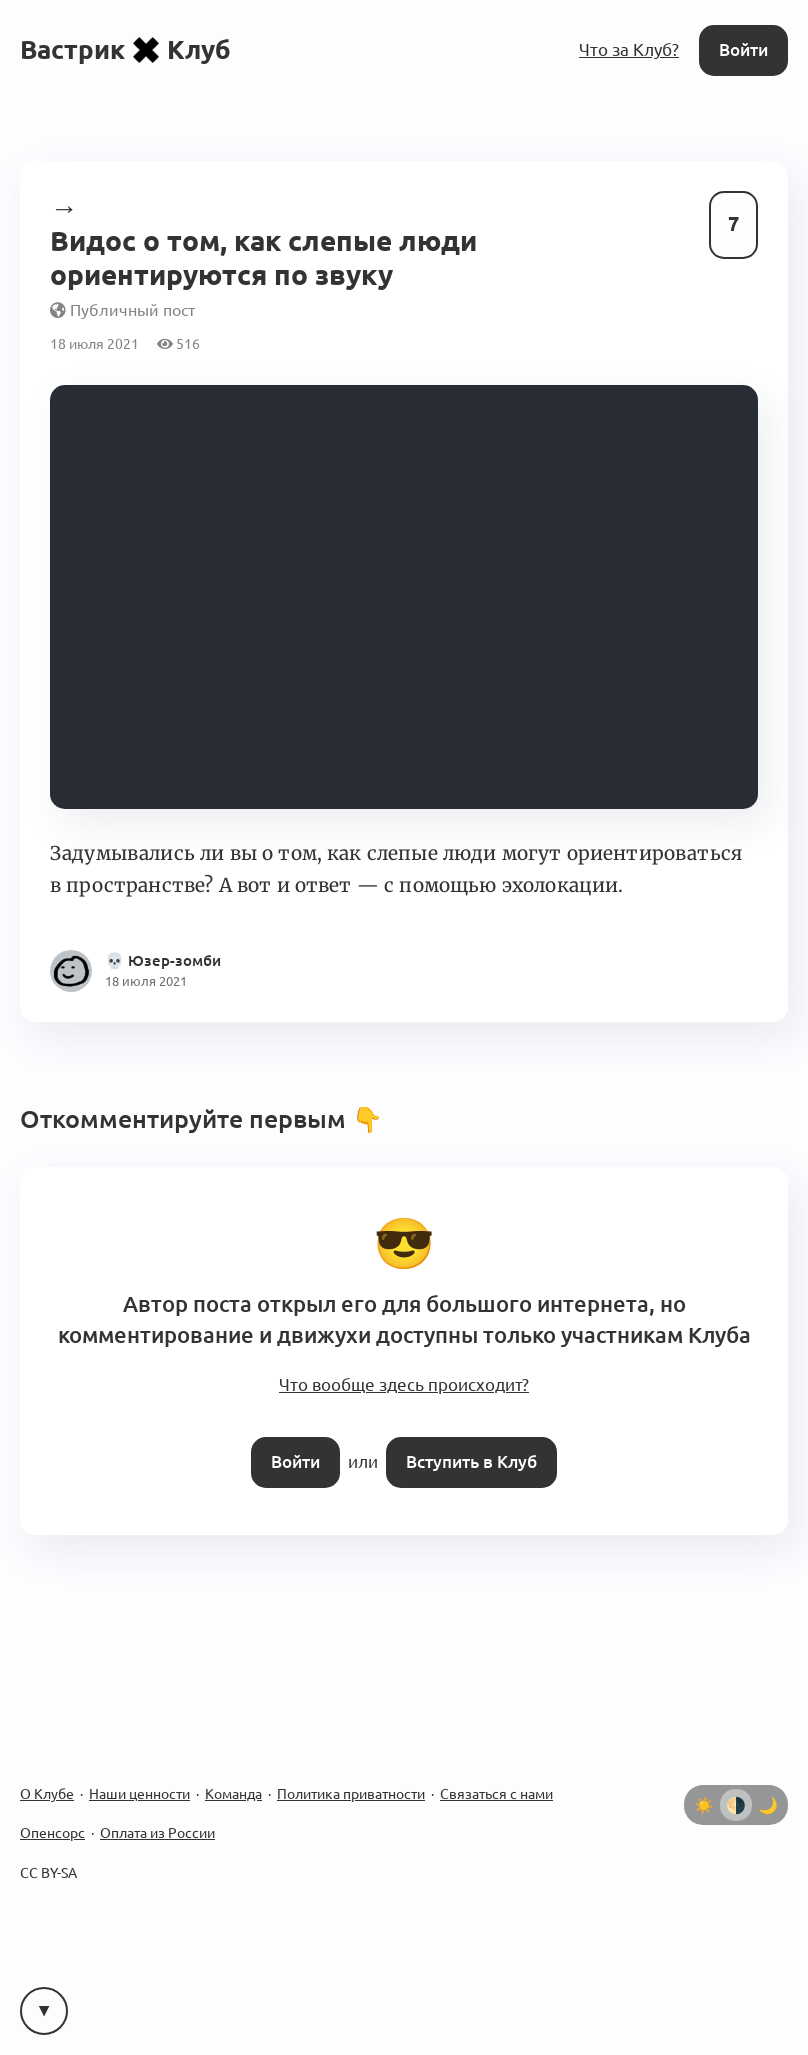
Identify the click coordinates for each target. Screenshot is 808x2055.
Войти (743, 49)
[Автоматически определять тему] (736, 1805)
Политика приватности (351, 1794)
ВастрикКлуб (125, 49)
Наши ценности (139, 1794)
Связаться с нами (496, 1794)
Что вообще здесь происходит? (404, 1384)
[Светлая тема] (704, 1805)
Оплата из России (157, 1833)
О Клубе (47, 1794)
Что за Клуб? (629, 49)
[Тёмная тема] (768, 1805)
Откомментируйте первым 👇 (201, 1119)
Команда (233, 1794)
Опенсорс (52, 1833)
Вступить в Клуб (471, 1461)
